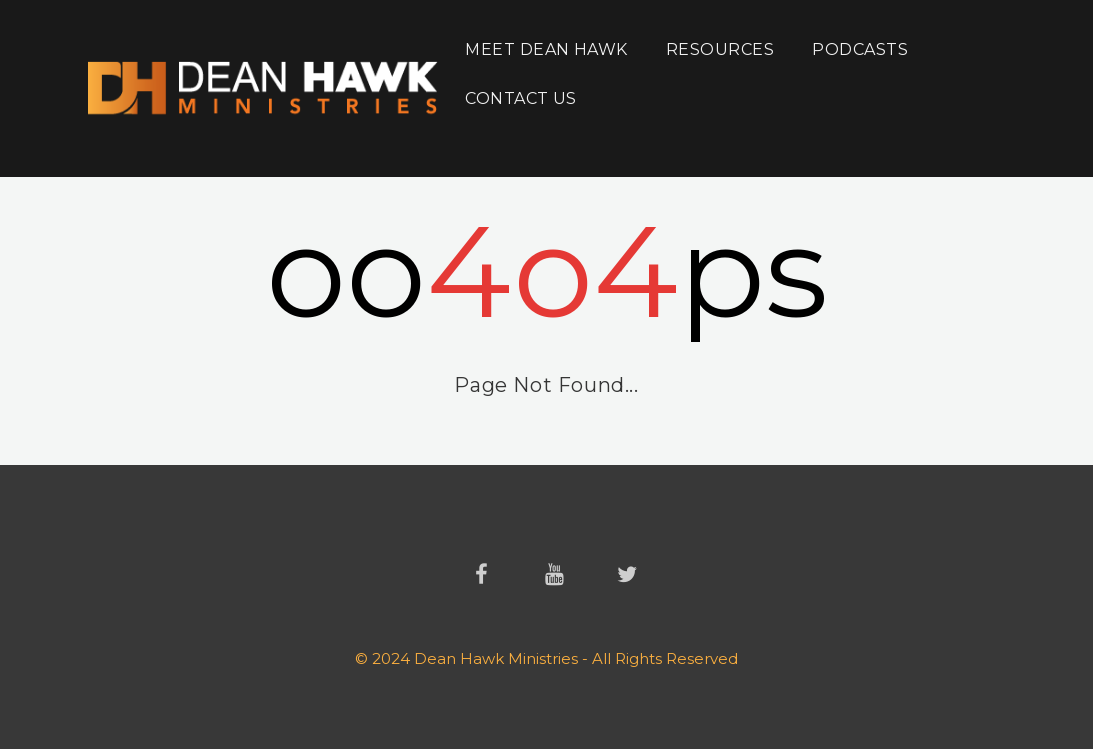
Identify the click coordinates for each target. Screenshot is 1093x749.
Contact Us (521, 98)
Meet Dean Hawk (546, 49)
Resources (720, 49)
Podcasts (860, 49)
